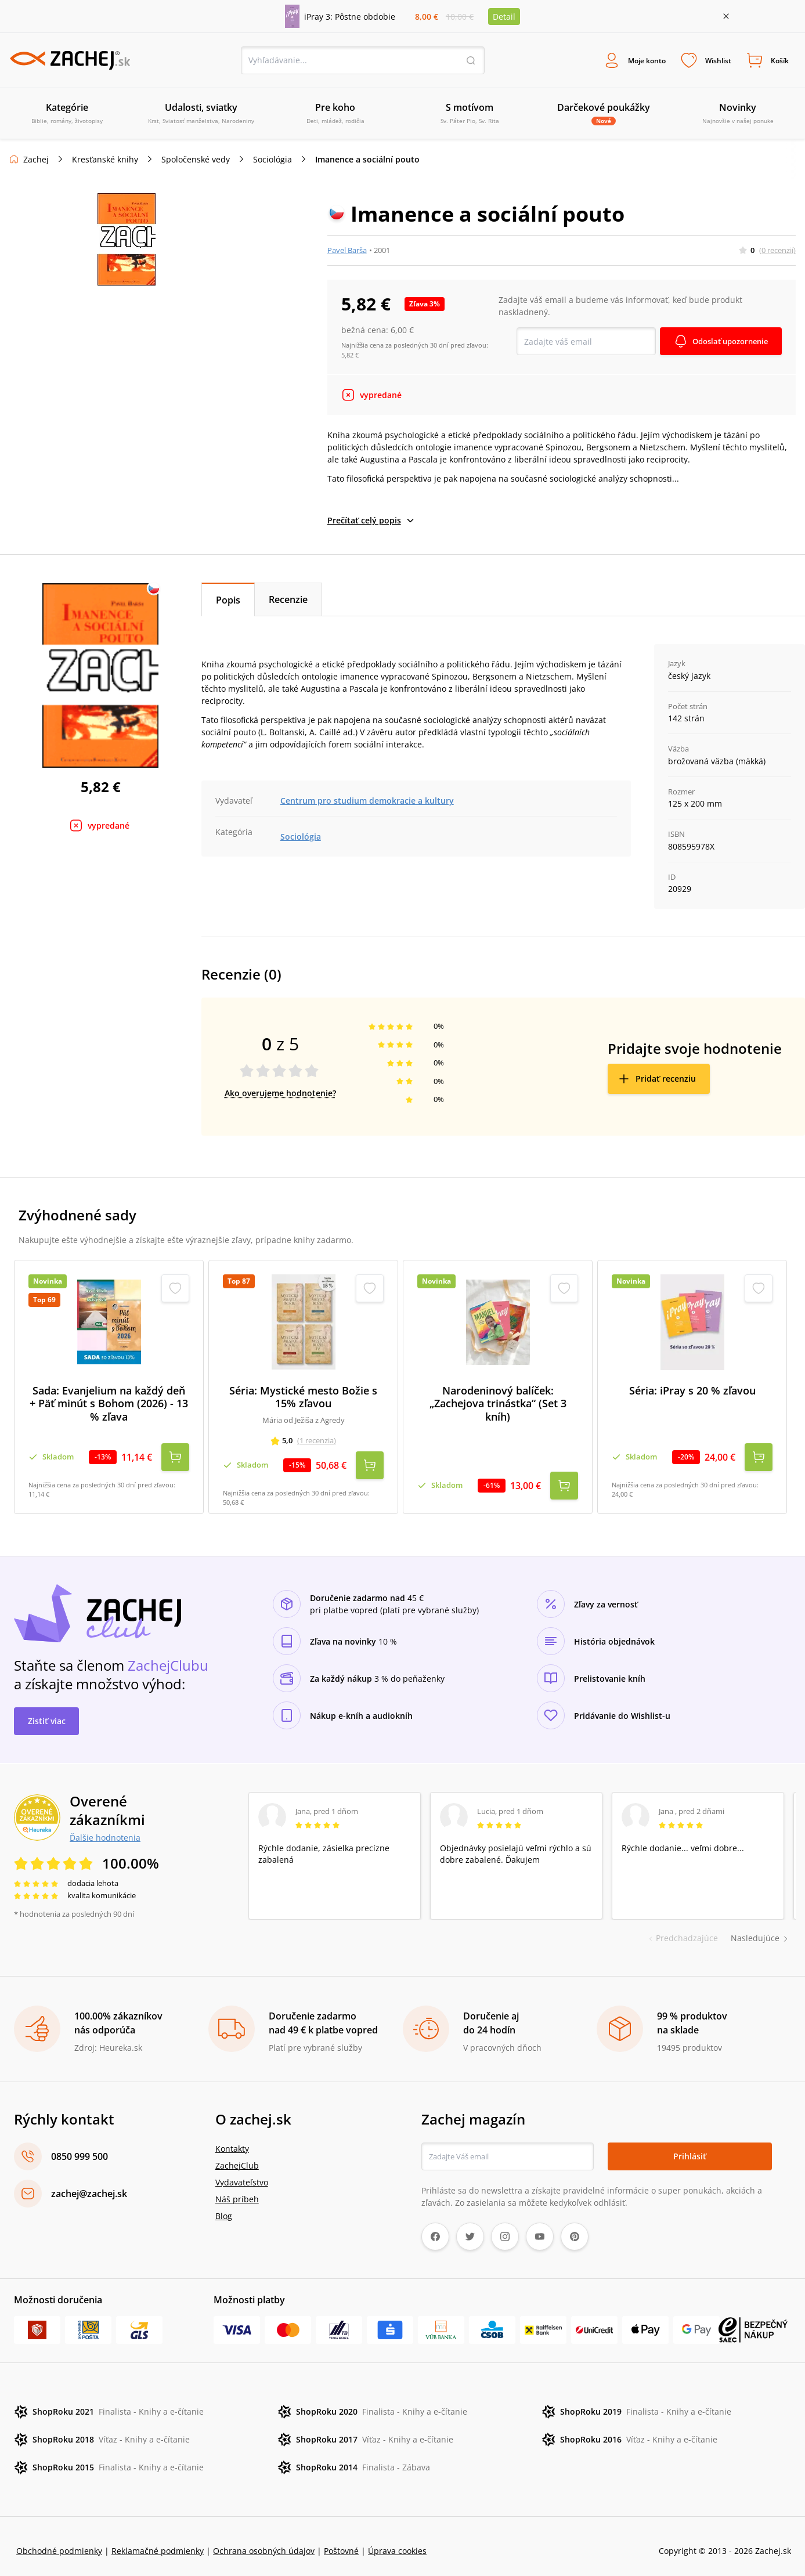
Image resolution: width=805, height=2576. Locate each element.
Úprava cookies (397, 2541)
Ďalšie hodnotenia (105, 1828)
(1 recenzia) (316, 1442)
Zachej (36, 161)
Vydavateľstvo (241, 2172)
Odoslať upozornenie (726, 342)
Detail (504, 16)
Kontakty (232, 2139)
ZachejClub (237, 2156)
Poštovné (341, 2541)
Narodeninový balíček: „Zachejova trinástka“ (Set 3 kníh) (497, 1405)
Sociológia (272, 161)
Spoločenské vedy (195, 161)
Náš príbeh (237, 2189)
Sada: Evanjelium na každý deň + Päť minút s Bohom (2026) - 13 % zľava (109, 1405)
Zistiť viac (47, 1711)
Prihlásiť (689, 2146)
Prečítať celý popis (371, 522)
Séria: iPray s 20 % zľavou (692, 1392)
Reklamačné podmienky (157, 2541)
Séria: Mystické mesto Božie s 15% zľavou (303, 1398)
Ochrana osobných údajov (264, 2541)
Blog (223, 2206)
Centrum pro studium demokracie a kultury (367, 802)
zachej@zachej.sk (89, 2184)
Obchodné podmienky (59, 2541)
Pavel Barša (347, 251)
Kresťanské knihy (105, 161)
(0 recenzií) (777, 251)
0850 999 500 (79, 2147)
